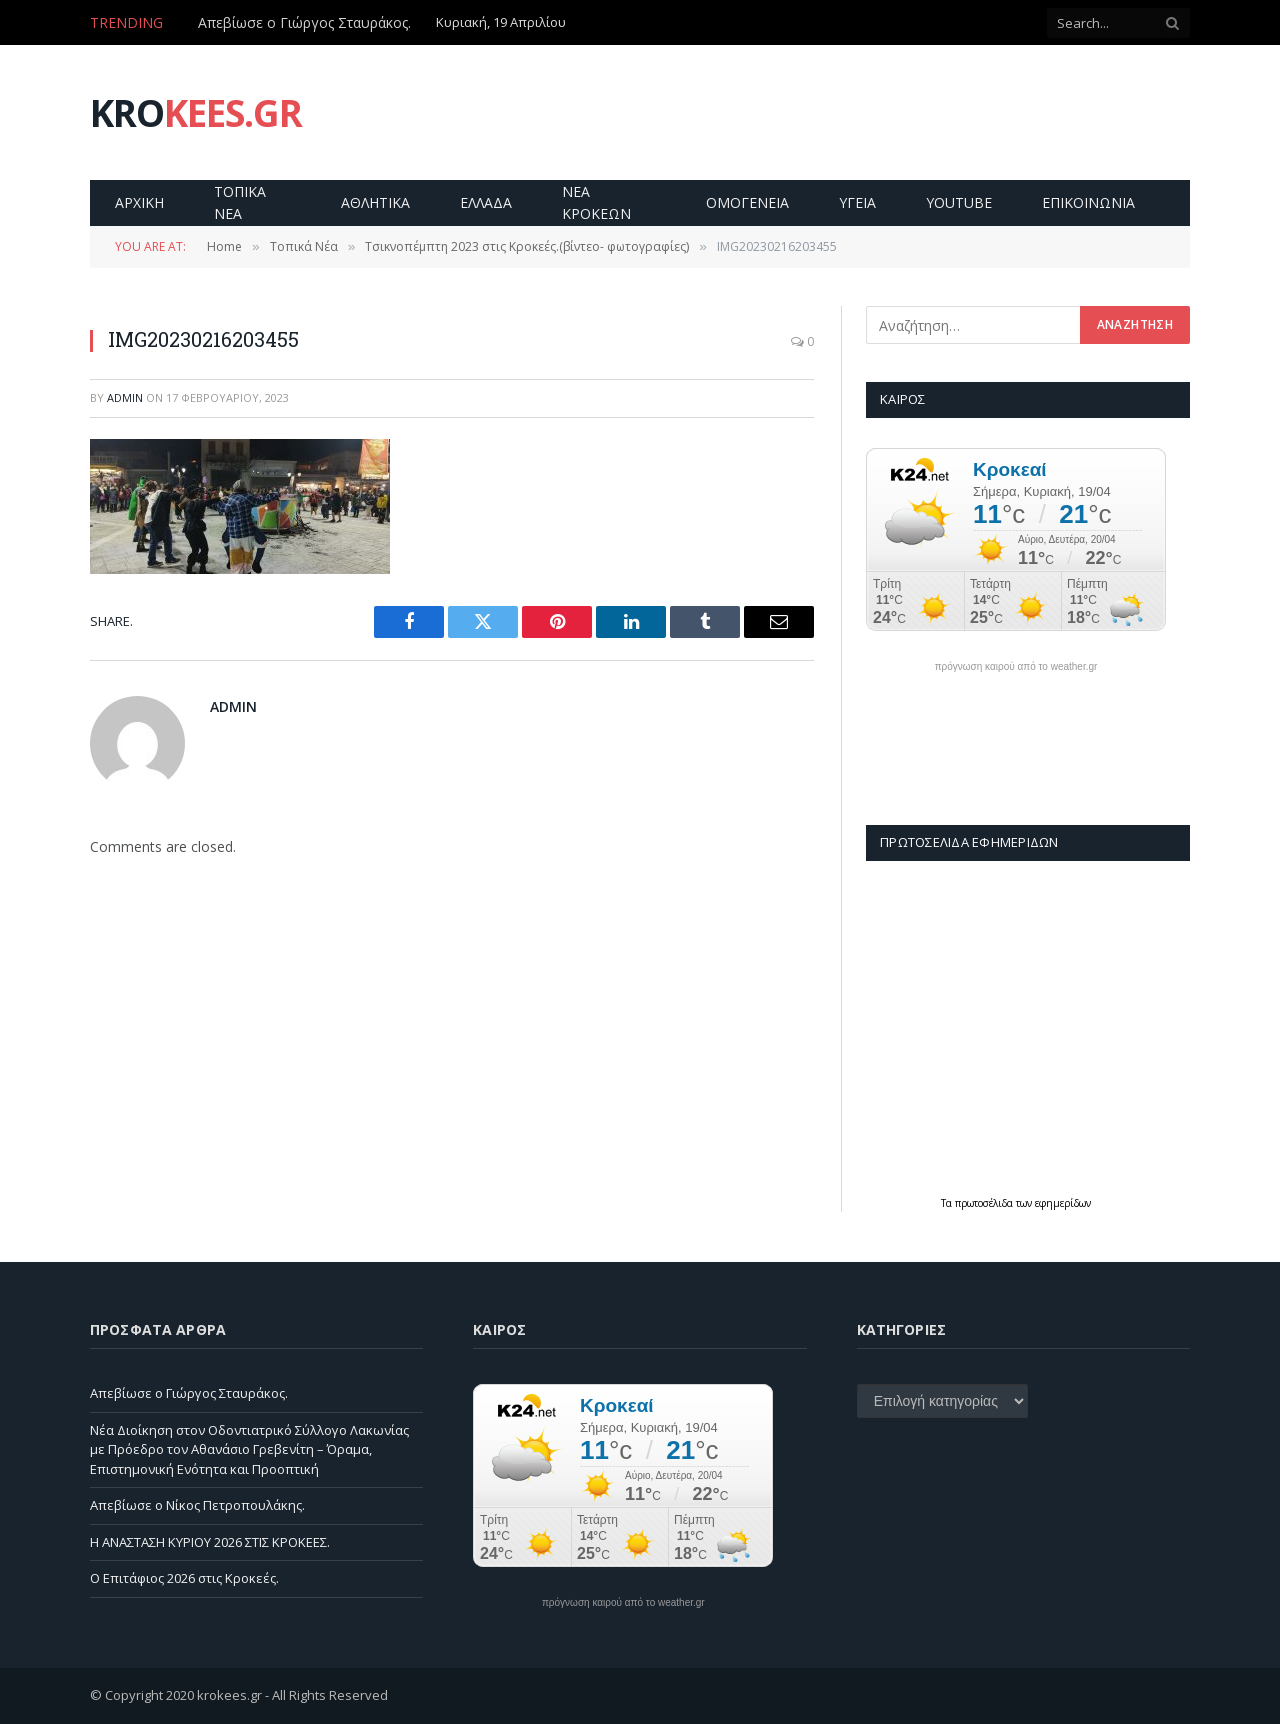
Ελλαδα (486, 202)
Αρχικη (139, 202)
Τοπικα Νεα (240, 202)
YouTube (959, 202)
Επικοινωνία (1088, 202)
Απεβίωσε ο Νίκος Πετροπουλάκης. (197, 1505)
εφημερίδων (1063, 1203)
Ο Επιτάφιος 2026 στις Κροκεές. (184, 1578)
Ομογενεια (747, 202)
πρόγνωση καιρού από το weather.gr (1016, 667)
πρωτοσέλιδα (985, 1203)
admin (125, 397)
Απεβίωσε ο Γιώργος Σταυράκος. (304, 23)
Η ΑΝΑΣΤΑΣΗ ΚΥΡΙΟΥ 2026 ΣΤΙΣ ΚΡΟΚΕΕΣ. (210, 1542)
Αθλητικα (375, 202)
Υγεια (857, 202)
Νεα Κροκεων (596, 202)
